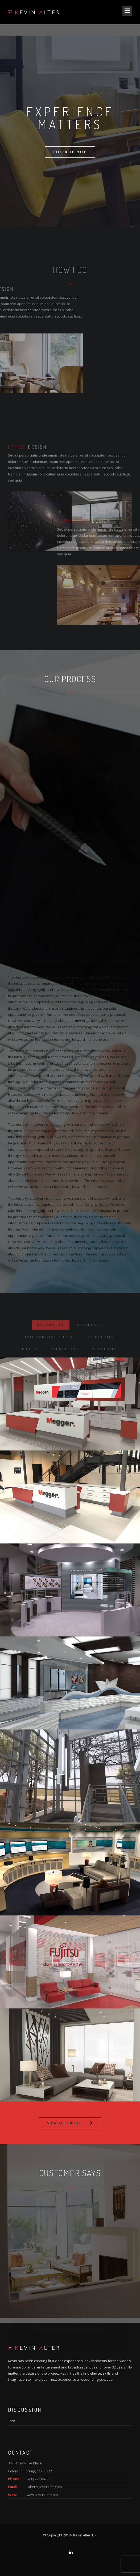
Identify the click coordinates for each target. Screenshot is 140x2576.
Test (11, 2420)
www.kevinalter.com (42, 2494)
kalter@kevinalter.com (44, 2486)
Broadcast (89, 1353)
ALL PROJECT (50, 1353)
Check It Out (70, 152)
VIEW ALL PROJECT (66, 2122)
